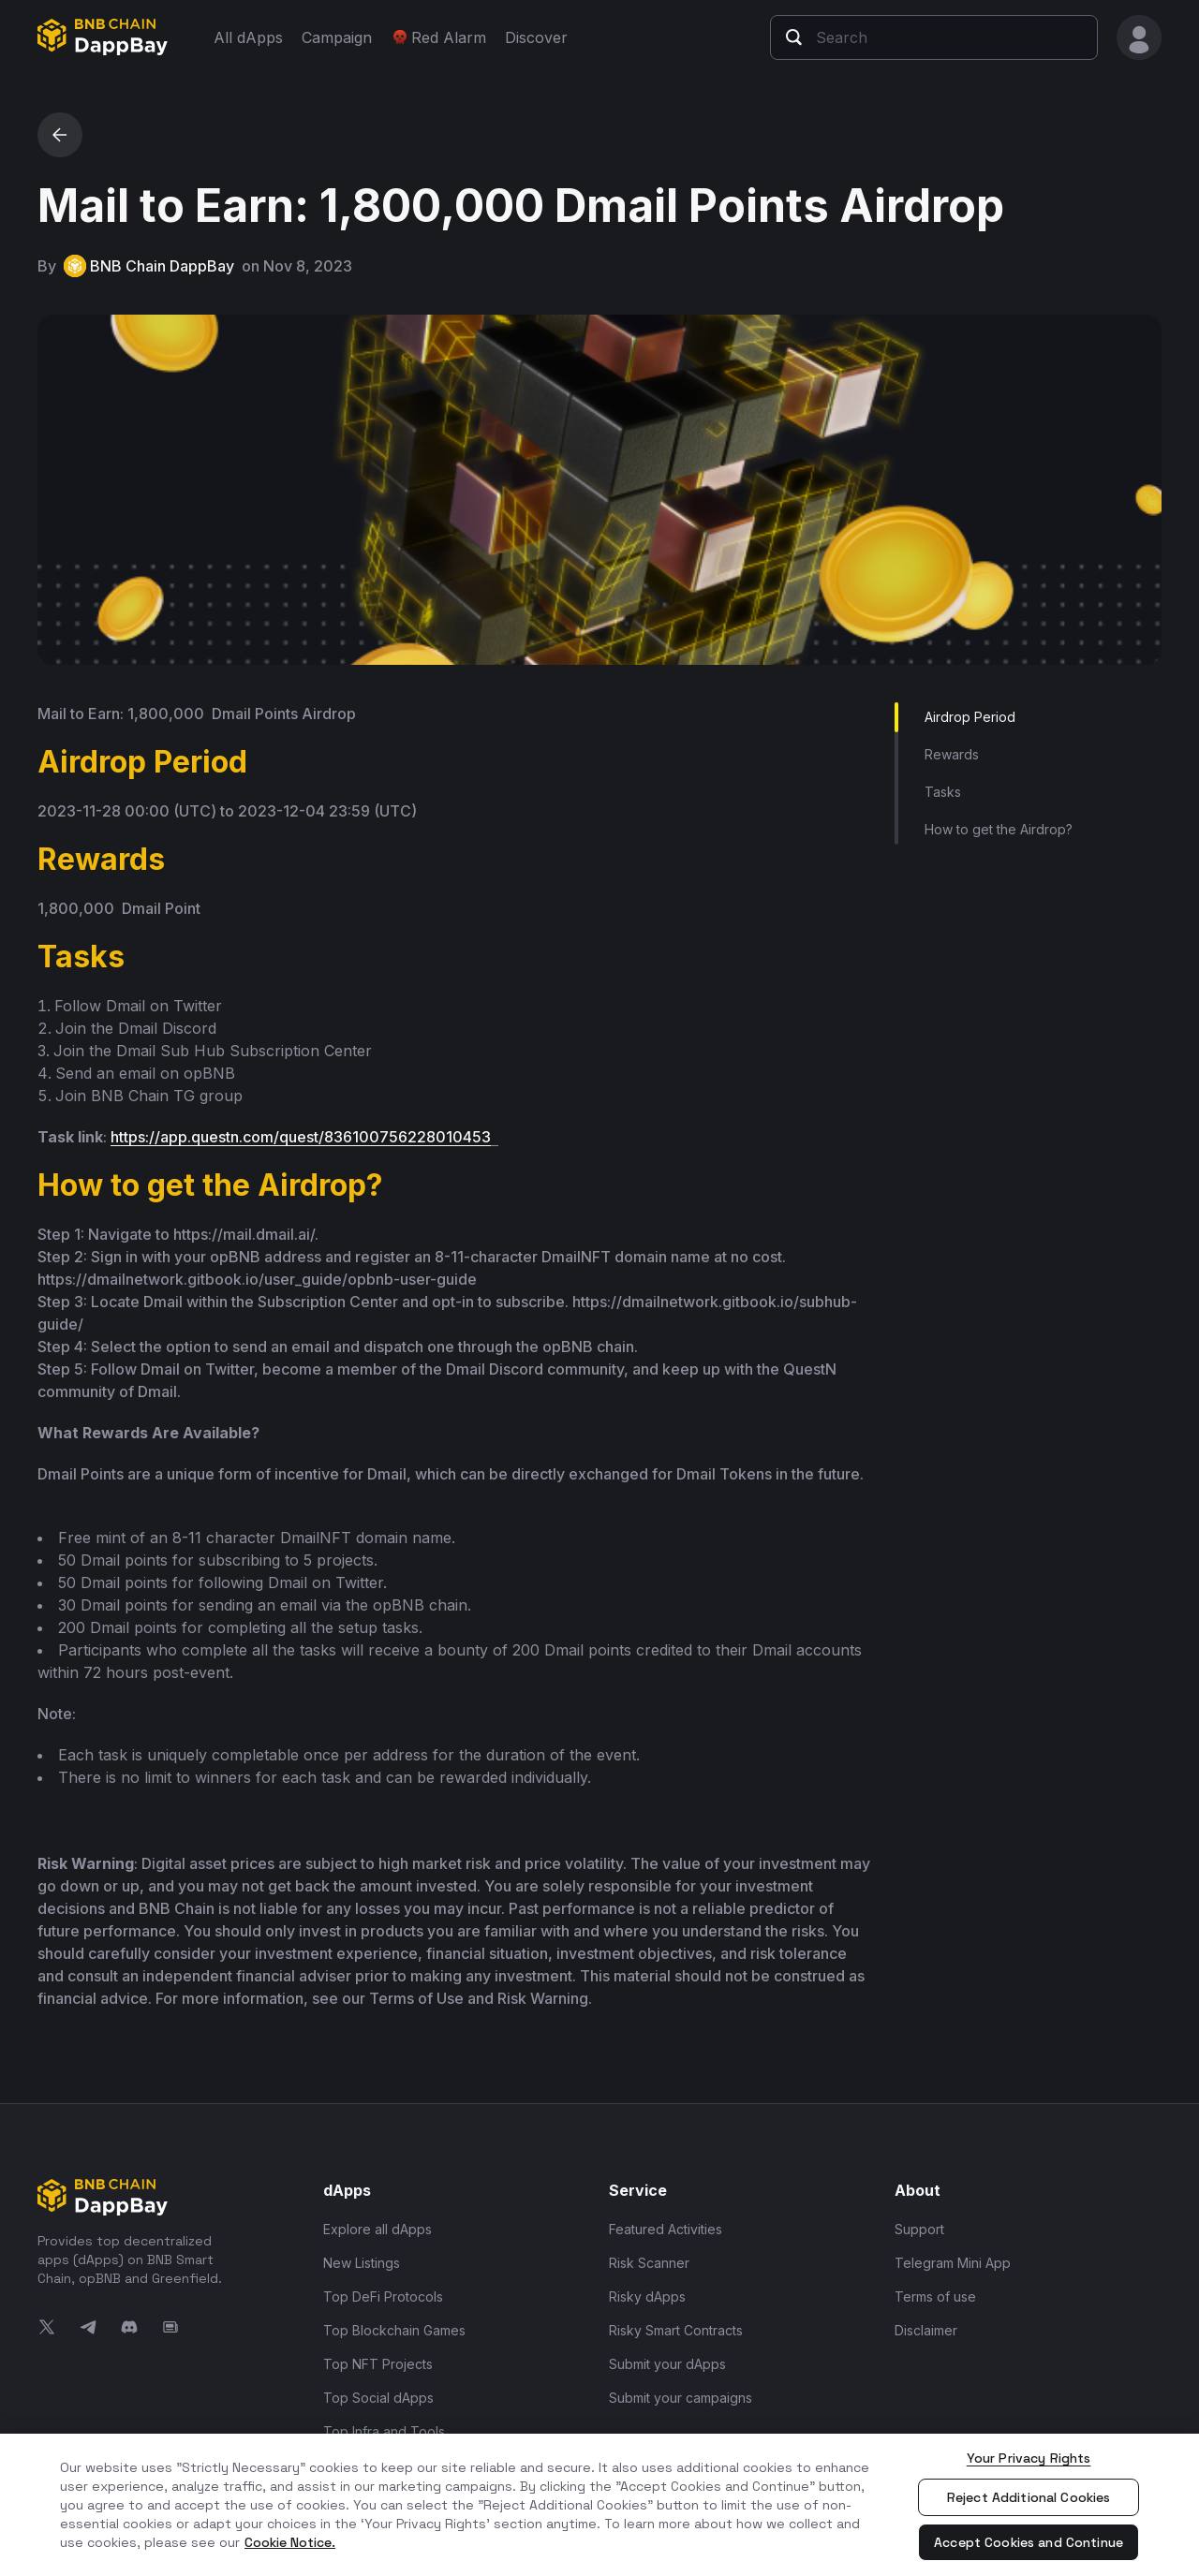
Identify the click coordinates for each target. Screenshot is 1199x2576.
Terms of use (935, 2296)
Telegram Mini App (953, 2263)
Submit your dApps (667, 2364)
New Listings (361, 2263)
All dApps (248, 37)
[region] (599, 2505)
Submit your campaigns (680, 2398)
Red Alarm (438, 37)
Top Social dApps (378, 2398)
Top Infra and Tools (384, 2431)
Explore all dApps (377, 2229)
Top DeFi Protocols (383, 2296)
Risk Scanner (649, 2263)
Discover (536, 37)
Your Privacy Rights (1029, 2458)
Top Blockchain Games (394, 2330)
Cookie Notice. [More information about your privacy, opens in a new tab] (289, 2542)
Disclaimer (926, 2330)
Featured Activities (665, 2229)
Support (919, 2229)
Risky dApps (647, 2296)
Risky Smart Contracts (676, 2330)
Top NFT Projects (378, 2364)
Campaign (337, 37)
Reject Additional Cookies (1029, 2497)
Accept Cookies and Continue (1028, 2542)
